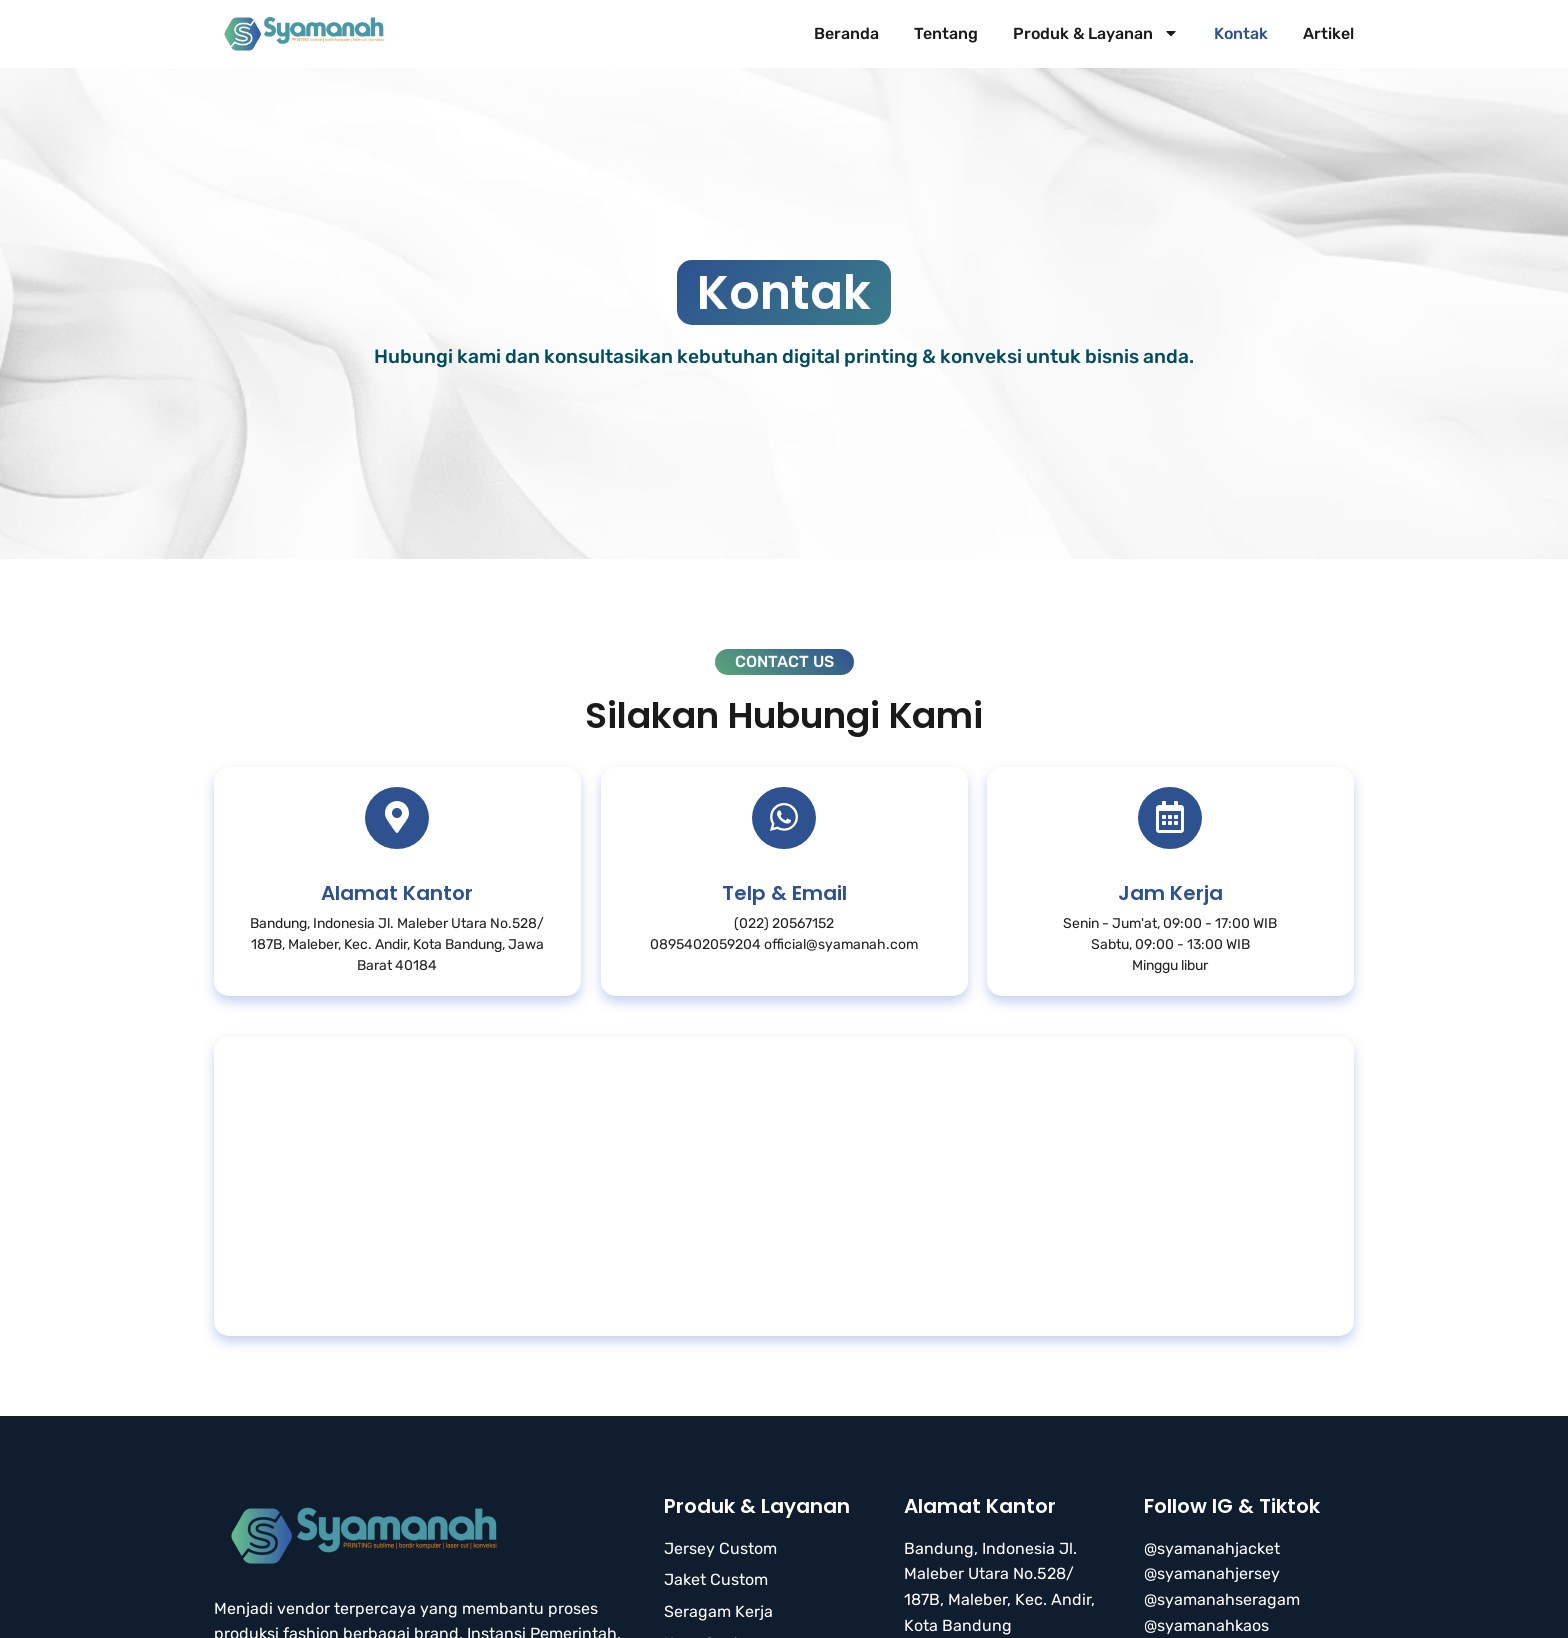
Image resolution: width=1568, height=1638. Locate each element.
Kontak (1241, 33)
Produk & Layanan (1096, 34)
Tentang (946, 33)
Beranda (846, 33)
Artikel (1328, 33)
